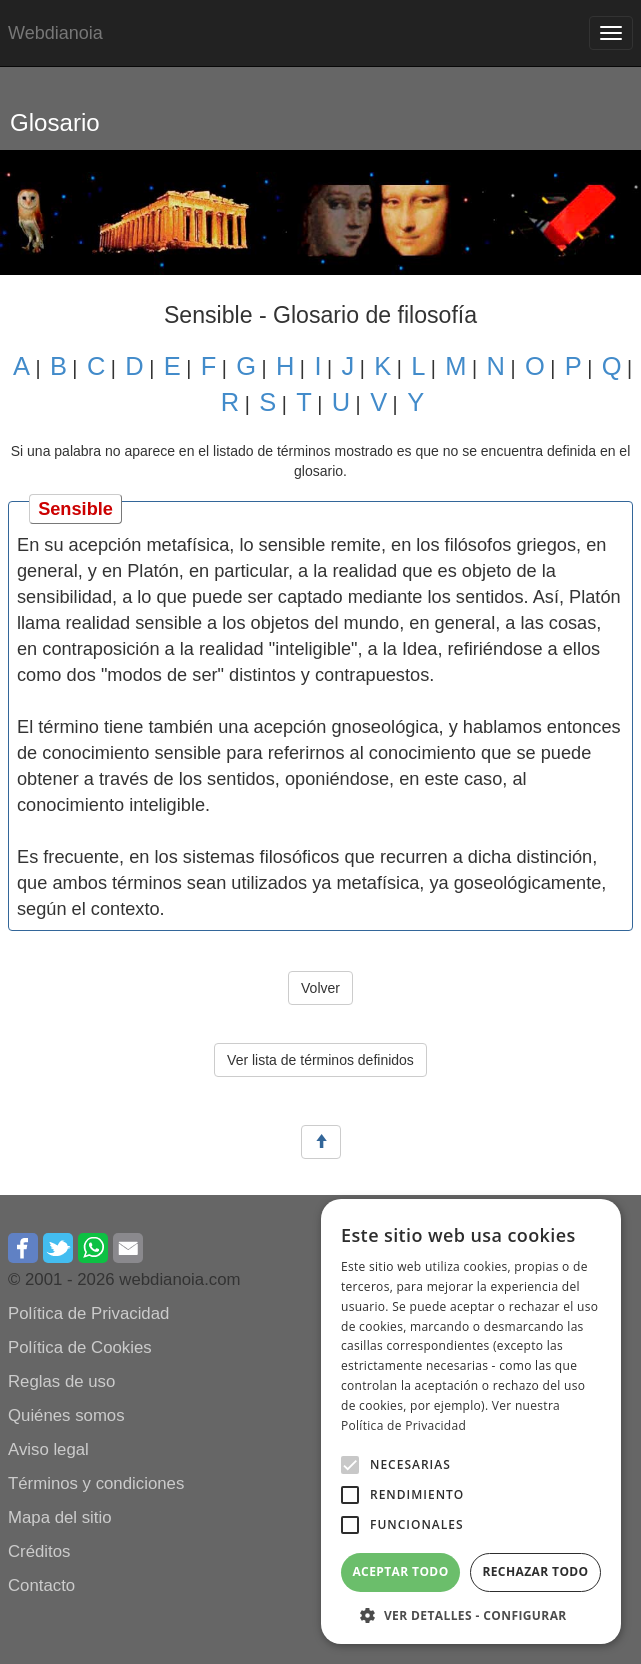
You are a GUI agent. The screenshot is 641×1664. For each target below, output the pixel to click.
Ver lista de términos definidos (320, 1060)
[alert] (471, 1421)
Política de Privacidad (88, 1313)
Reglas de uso (61, 1381)
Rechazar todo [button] (535, 1571)
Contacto (41, 1585)
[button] (350, 1465)
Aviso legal (48, 1449)
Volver (320, 988)
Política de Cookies (80, 1347)
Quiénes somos (66, 1415)
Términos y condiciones (96, 1483)
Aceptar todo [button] (400, 1571)
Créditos (39, 1551)
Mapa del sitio (60, 1517)
